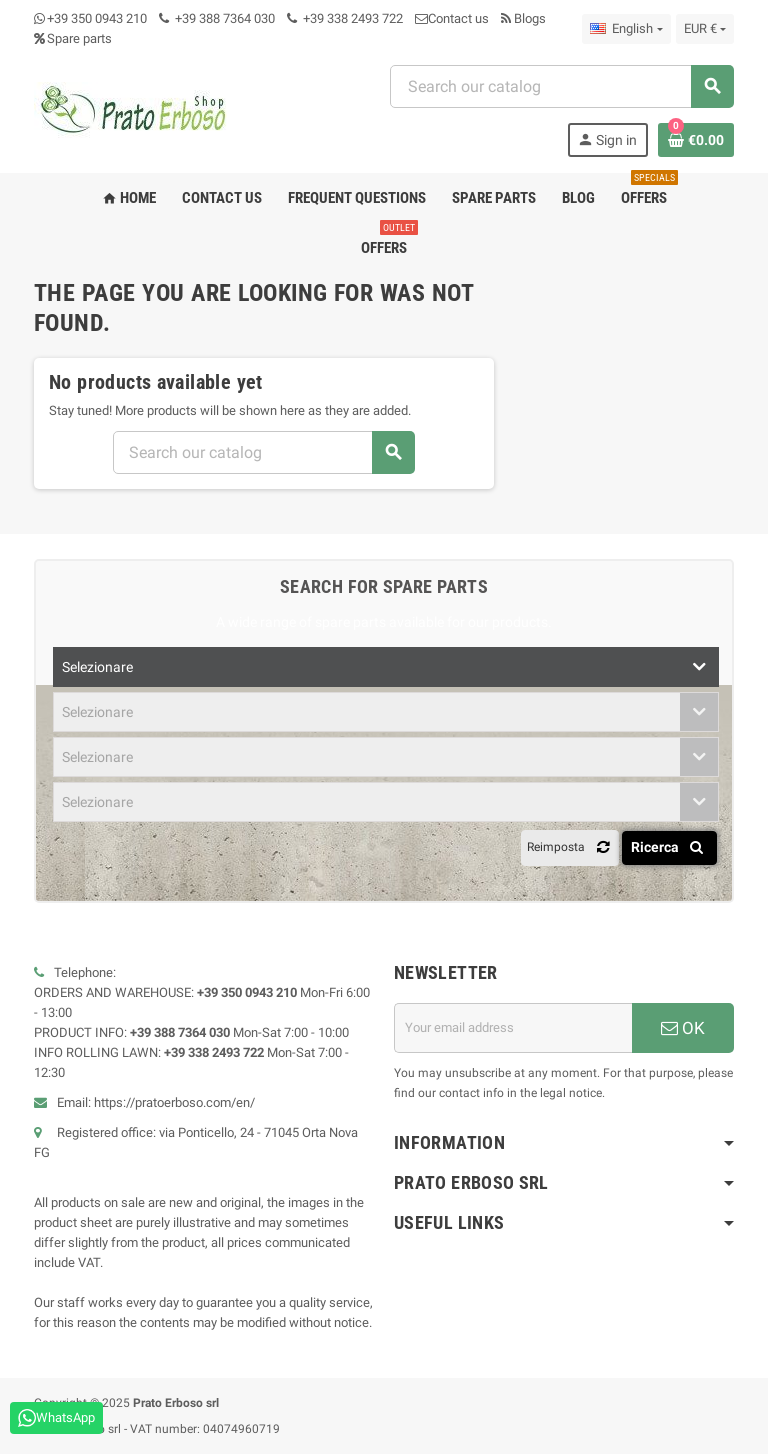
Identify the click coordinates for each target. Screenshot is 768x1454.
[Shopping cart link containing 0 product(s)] (696, 140)
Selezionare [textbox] (97, 667)
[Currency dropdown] (705, 29)
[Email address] (513, 1028)
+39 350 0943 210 (97, 18)
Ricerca (670, 847)
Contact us (452, 18)
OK (683, 1028)
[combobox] (561, 86)
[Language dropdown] (626, 29)
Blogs (523, 18)
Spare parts (73, 38)
